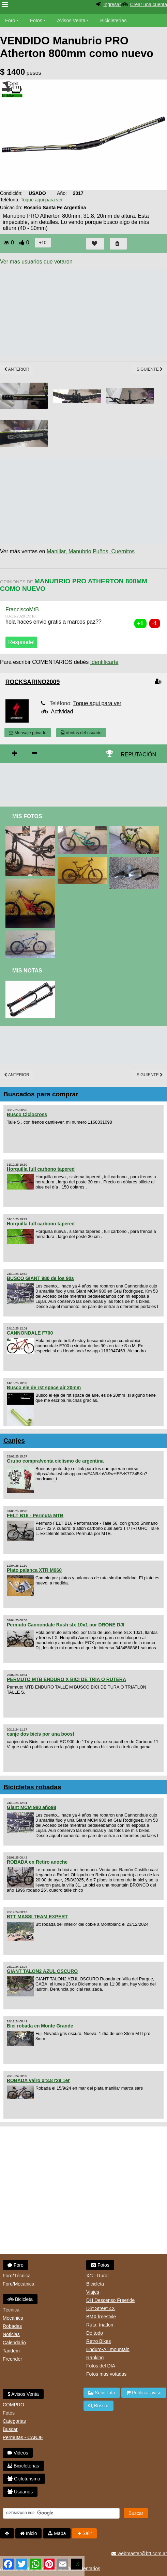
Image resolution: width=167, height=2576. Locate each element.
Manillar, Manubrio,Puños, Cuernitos (91, 551)
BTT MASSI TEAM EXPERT (37, 1916)
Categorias (14, 2421)
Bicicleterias (23, 2465)
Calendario (14, 2342)
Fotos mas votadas (106, 2374)
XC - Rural (97, 2275)
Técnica (11, 2309)
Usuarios (20, 2491)
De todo (94, 2333)
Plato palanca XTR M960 (34, 1570)
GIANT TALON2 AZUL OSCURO (42, 1971)
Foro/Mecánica (18, 2284)
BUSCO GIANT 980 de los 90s (40, 1278)
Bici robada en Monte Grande (40, 2026)
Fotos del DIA (100, 2365)
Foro (10, 20)
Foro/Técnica (17, 2275)
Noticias (11, 2334)
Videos (48, 34)
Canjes (14, 1440)
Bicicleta (20, 2299)
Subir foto (101, 2392)
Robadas (12, 2326)
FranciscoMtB (22, 609)
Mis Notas (27, 970)
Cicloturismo (23, 2478)
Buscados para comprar (40, 1094)
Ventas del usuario (81, 732)
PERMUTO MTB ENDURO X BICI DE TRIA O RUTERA (66, 1679)
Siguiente (150, 369)
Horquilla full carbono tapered (41, 1169)
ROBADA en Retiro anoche (37, 1862)
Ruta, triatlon (99, 2325)
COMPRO (13, 2404)
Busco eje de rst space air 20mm (44, 1387)
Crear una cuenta (148, 4)
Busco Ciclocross (27, 1114)
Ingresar (112, 4)
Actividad (62, 711)
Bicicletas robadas (32, 1787)
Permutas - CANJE (23, 2437)
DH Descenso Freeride (110, 2300)
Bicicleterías (113, 20)
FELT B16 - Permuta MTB (35, 1515)
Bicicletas (16, 34)
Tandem (11, 2350)
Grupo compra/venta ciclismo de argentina (55, 1461)
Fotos (36, 20)
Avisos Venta (71, 20)
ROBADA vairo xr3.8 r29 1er (38, 2080)
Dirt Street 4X (100, 2308)
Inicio (28, 2533)
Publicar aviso (144, 2392)
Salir (84, 2533)
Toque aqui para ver (41, 199)
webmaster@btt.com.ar (139, 2553)
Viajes (92, 2292)
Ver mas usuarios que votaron (36, 262)
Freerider (12, 2359)
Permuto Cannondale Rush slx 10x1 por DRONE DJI (65, 1624)
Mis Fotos (27, 816)
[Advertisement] (83, 783)
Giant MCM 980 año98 (31, 1807)
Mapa (57, 2533)
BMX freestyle (101, 2316)
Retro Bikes (98, 2341)
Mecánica (13, 2318)
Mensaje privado (27, 732)
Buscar (10, 2429)
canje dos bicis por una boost (40, 1734)
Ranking (95, 2357)
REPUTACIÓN (138, 754)
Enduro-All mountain (108, 2349)
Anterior (16, 369)
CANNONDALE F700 (30, 1333)
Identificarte (104, 662)
